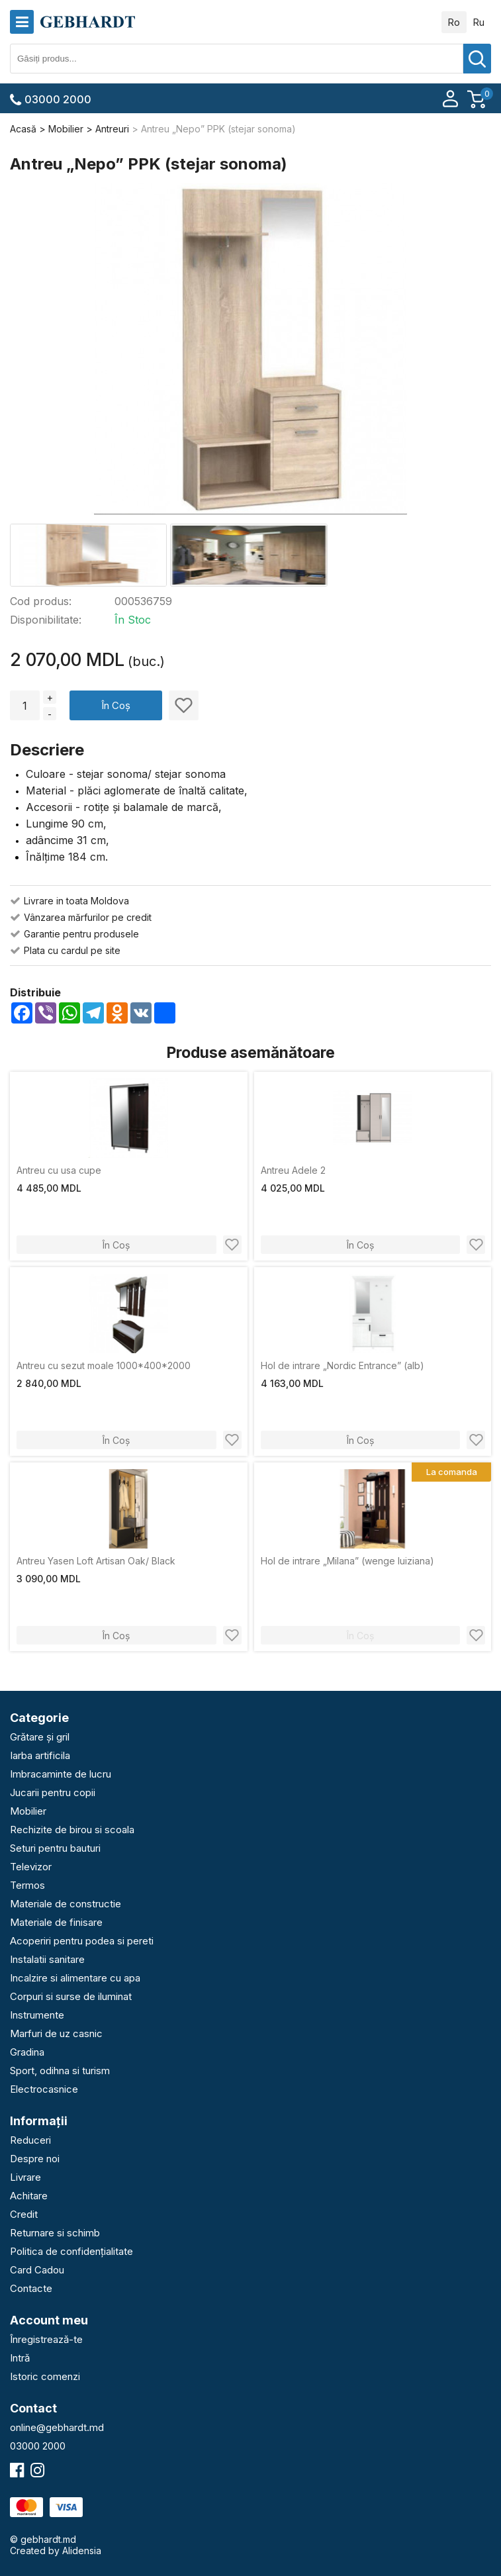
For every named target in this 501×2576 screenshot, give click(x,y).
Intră (20, 2358)
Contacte (31, 2288)
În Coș (115, 705)
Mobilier (28, 1811)
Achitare (29, 2195)
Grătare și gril (39, 1737)
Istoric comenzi (45, 2376)
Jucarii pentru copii (52, 1792)
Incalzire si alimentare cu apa (75, 1978)
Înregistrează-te (46, 2339)
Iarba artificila (40, 1755)
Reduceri (30, 2140)
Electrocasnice (44, 2089)
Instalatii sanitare (47, 1959)
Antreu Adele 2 (293, 1170)
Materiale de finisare (56, 1922)
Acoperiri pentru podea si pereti (82, 1940)
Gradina (27, 2052)
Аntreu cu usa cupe (59, 1170)
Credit (24, 2214)
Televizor (31, 1866)
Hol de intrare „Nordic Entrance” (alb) (342, 1365)
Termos (27, 1885)
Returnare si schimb (55, 2232)
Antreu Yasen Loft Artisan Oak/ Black (96, 1560)
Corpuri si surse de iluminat (71, 1996)
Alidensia (81, 2550)
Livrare (25, 2177)
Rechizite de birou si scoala (72, 1829)
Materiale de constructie (65, 1903)
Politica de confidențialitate (71, 2251)
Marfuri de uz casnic (56, 2033)
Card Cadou (37, 2270)
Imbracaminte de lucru (60, 1774)
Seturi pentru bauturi (55, 1848)
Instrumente (37, 2015)
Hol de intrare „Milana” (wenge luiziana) (347, 1560)
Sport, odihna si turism (60, 2070)
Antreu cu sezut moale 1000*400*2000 (104, 1365)
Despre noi (35, 2158)
